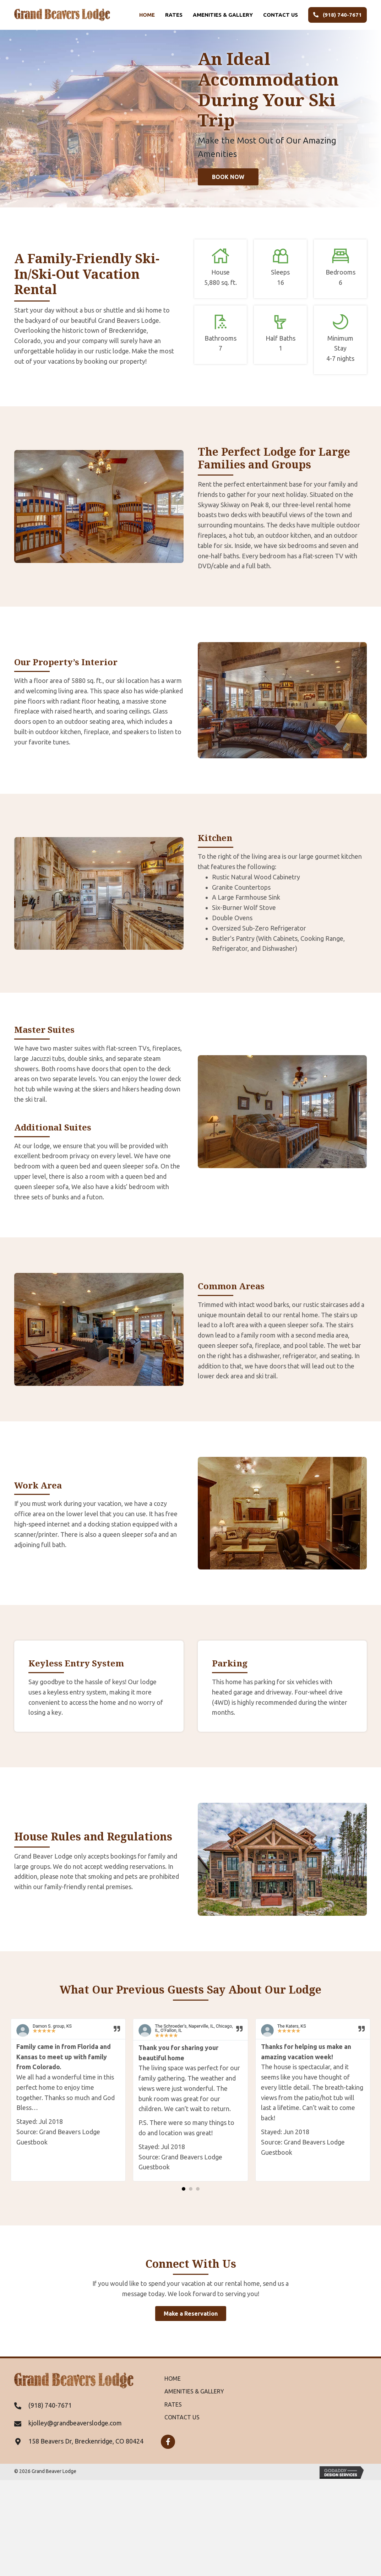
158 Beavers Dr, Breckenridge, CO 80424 (85, 2441)
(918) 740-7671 (337, 15)
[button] (228, 176)
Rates (174, 15)
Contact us (280, 15)
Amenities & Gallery (223, 15)
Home (147, 15)
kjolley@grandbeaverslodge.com (75, 2422)
